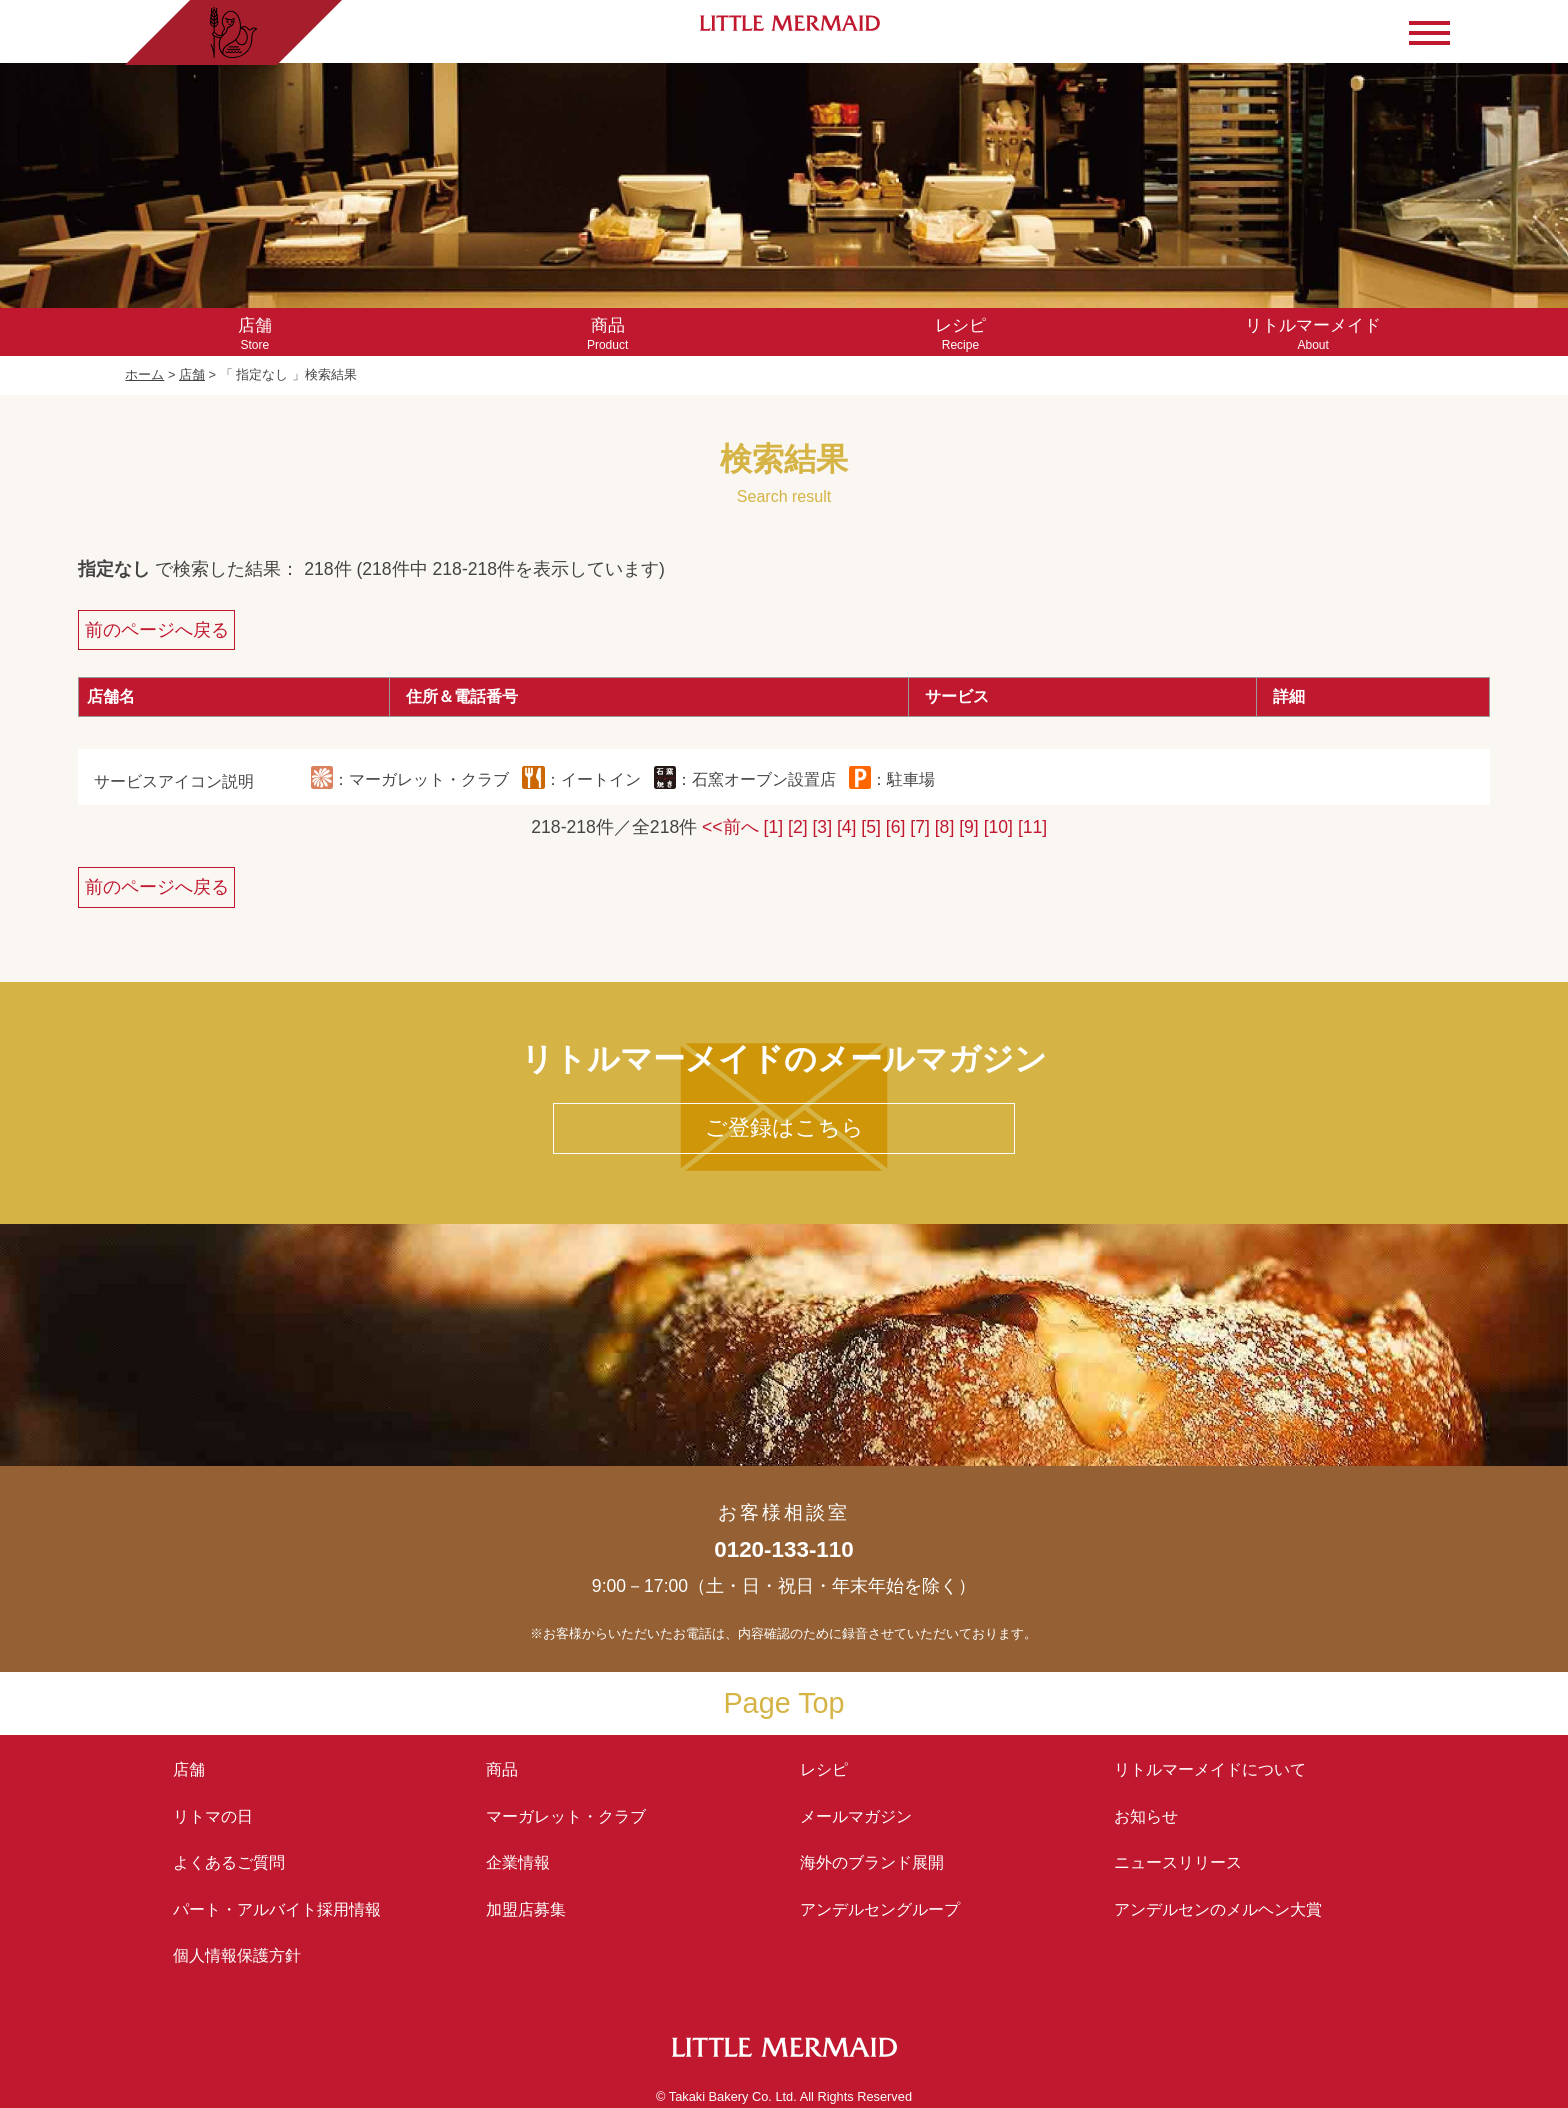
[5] (871, 827)
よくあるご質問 (229, 1862)
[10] (998, 827)
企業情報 (518, 1862)
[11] (1032, 827)
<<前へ (730, 827)
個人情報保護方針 (237, 1955)
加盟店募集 (534, 1909)
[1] (774, 827)
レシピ (832, 1769)
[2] (798, 827)
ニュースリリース (1178, 1862)
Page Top (783, 1703)
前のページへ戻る (157, 630)
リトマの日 (213, 1816)
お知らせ (1146, 1816)
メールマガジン (856, 1816)
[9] (969, 827)
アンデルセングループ (888, 1909)
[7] (920, 827)
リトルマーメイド (1210, 1769)
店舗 (192, 374)
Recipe (960, 333)
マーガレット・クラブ (566, 1816)
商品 (502, 1769)
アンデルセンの (1218, 1909)
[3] (822, 827)
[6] (896, 827)
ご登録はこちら (784, 1127)
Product (607, 333)
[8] (945, 827)
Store (254, 333)
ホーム (144, 374)
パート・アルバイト (277, 1909)
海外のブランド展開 (872, 1862)
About (1313, 333)
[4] (847, 827)
